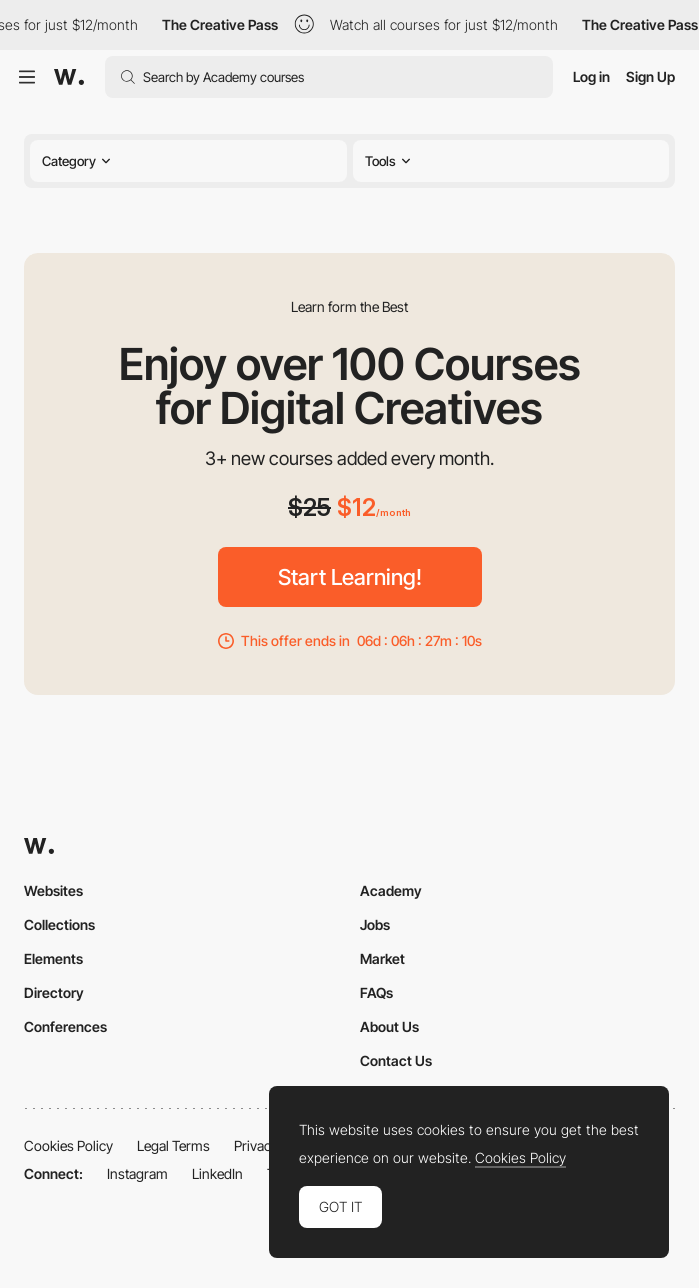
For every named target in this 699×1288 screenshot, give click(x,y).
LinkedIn (217, 1173)
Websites (53, 890)
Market (382, 958)
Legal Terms (173, 1145)
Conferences (65, 1026)
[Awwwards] (69, 77)
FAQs (376, 992)
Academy (391, 890)
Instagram (137, 1173)
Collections (59, 924)
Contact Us (396, 1060)
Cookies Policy (68, 1145)
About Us (389, 1026)
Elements (53, 958)
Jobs (375, 924)
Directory (54, 992)
